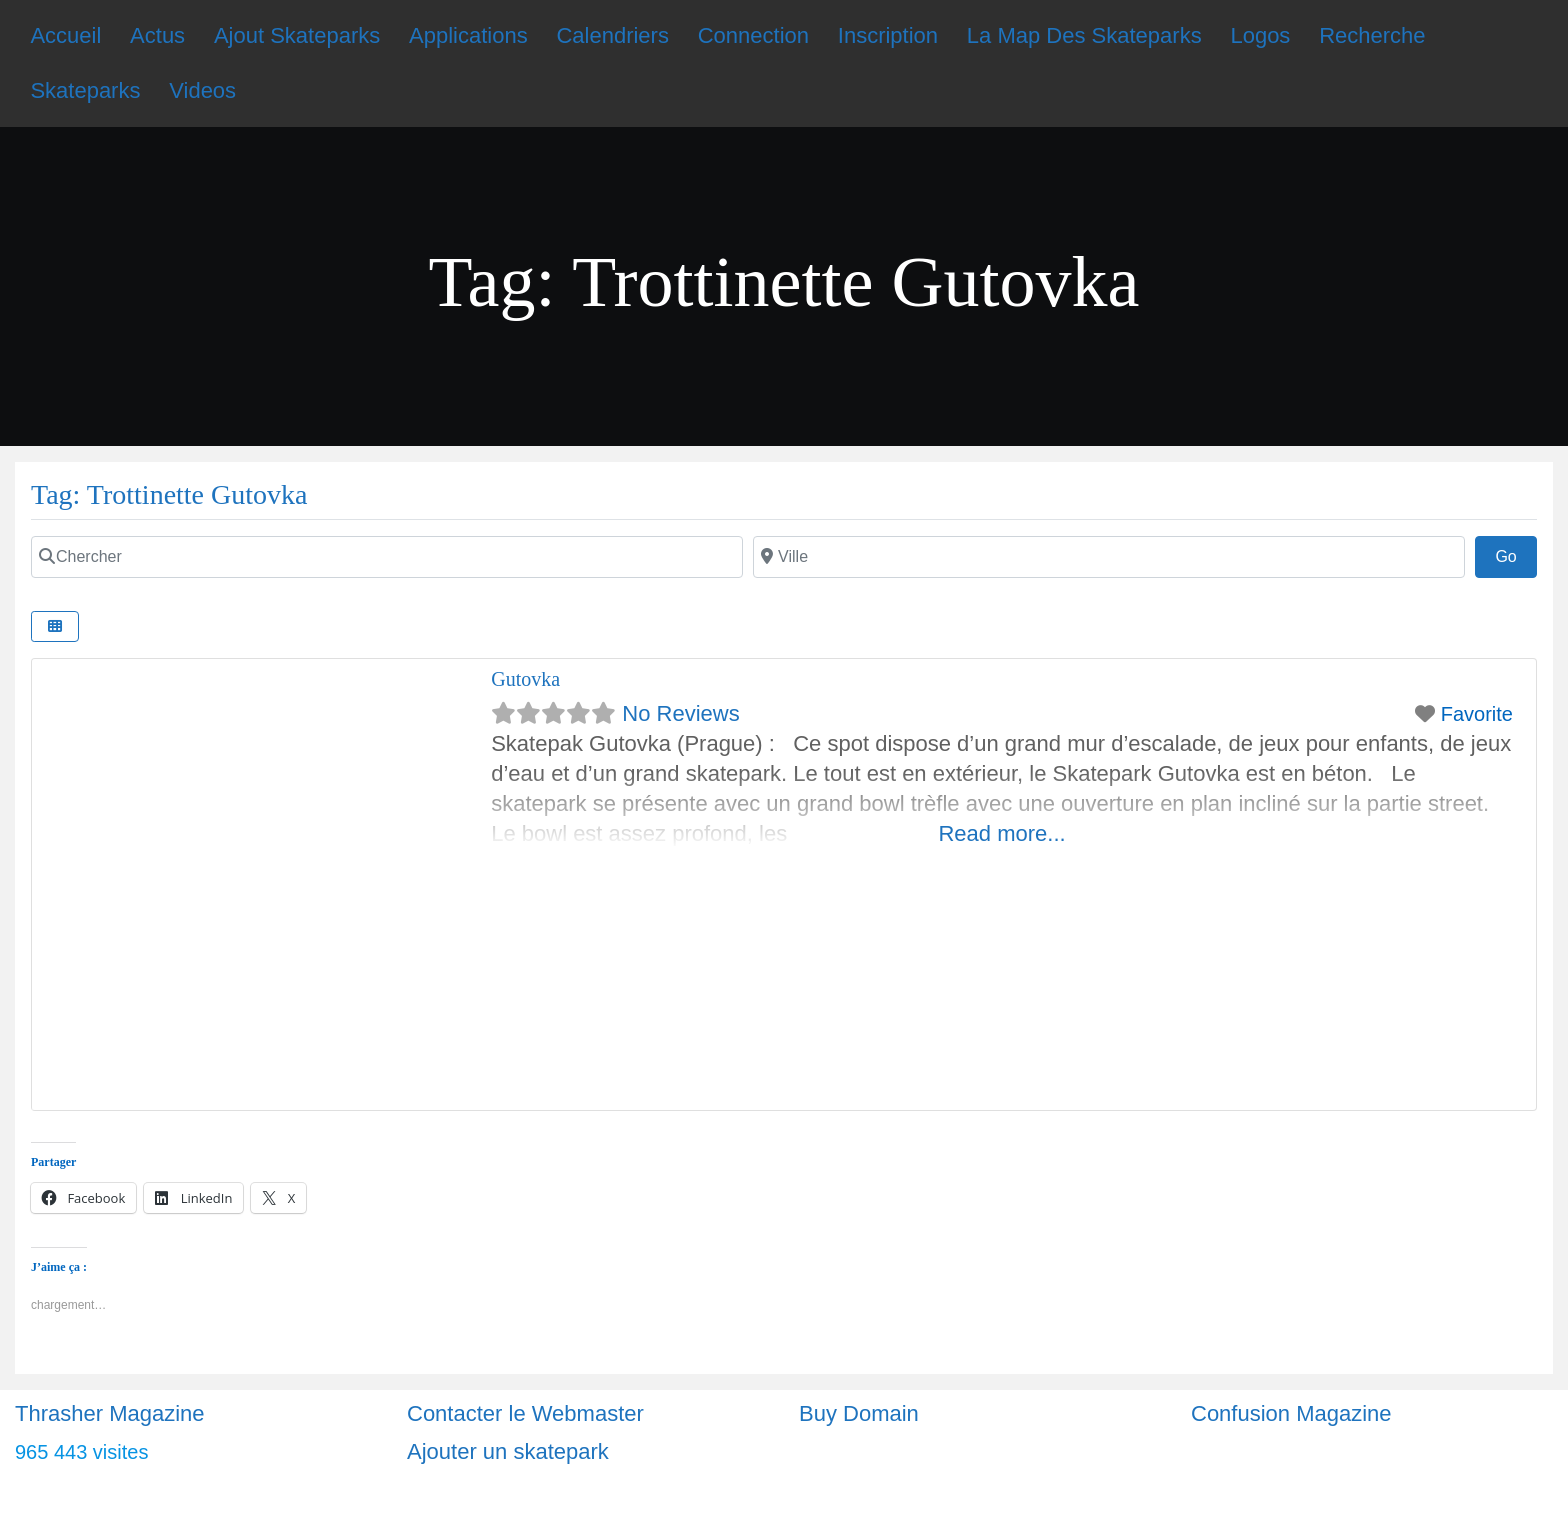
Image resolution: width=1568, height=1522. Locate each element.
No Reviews (680, 713)
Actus (157, 35)
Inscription (888, 35)
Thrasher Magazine (110, 1413)
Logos (1260, 35)
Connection (753, 35)
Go (1516, 554)
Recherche (1372, 35)
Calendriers (612, 35)
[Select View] (55, 626)
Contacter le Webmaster (525, 1413)
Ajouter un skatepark (508, 1451)
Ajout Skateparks (297, 35)
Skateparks (85, 90)
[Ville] (1109, 557)
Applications (468, 35)
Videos (202, 90)
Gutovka (525, 679)
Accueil (65, 35)
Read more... (1001, 833)
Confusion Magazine (1291, 1413)
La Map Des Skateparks (1084, 35)
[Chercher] (387, 557)
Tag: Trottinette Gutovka (169, 494)
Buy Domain (859, 1413)
